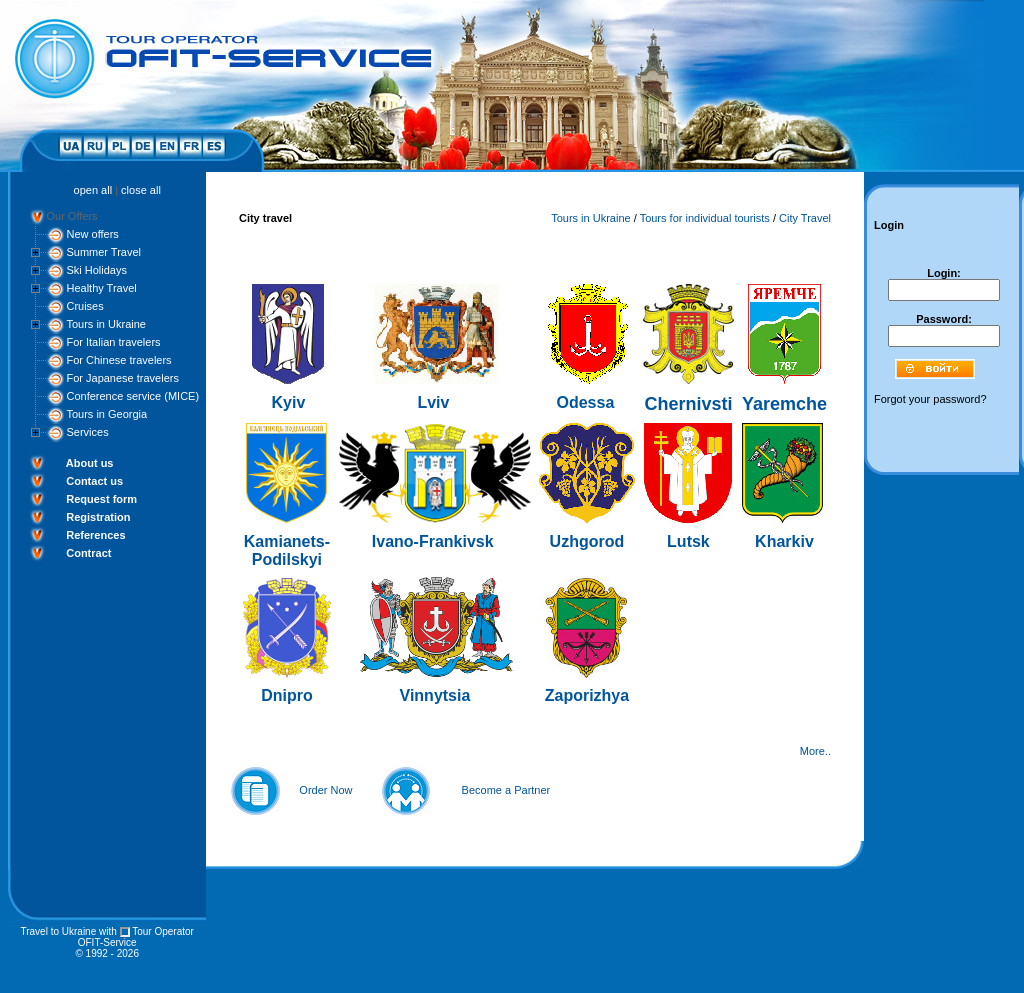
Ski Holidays (96, 270)
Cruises (84, 306)
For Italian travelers (113, 342)
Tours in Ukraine (105, 324)
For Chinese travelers (118, 360)
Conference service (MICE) (132, 396)
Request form (101, 499)
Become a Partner (506, 790)
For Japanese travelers (122, 378)
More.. (815, 751)
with (108, 931)
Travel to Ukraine (58, 931)
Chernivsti (688, 404)
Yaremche (784, 404)
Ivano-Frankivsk (433, 541)
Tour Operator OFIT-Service (136, 937)
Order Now (325, 790)
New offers (92, 234)
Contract (88, 553)
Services (87, 432)
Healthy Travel (101, 288)
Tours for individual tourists (705, 218)
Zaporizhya (587, 695)
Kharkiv (784, 541)
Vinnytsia (435, 695)
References (95, 535)
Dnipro (287, 695)
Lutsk (688, 541)
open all (93, 190)
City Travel (805, 218)
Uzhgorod (587, 541)
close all (141, 190)
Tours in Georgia (106, 414)
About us (90, 463)
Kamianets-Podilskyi (287, 550)
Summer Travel (103, 252)
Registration (98, 517)
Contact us (94, 481)
